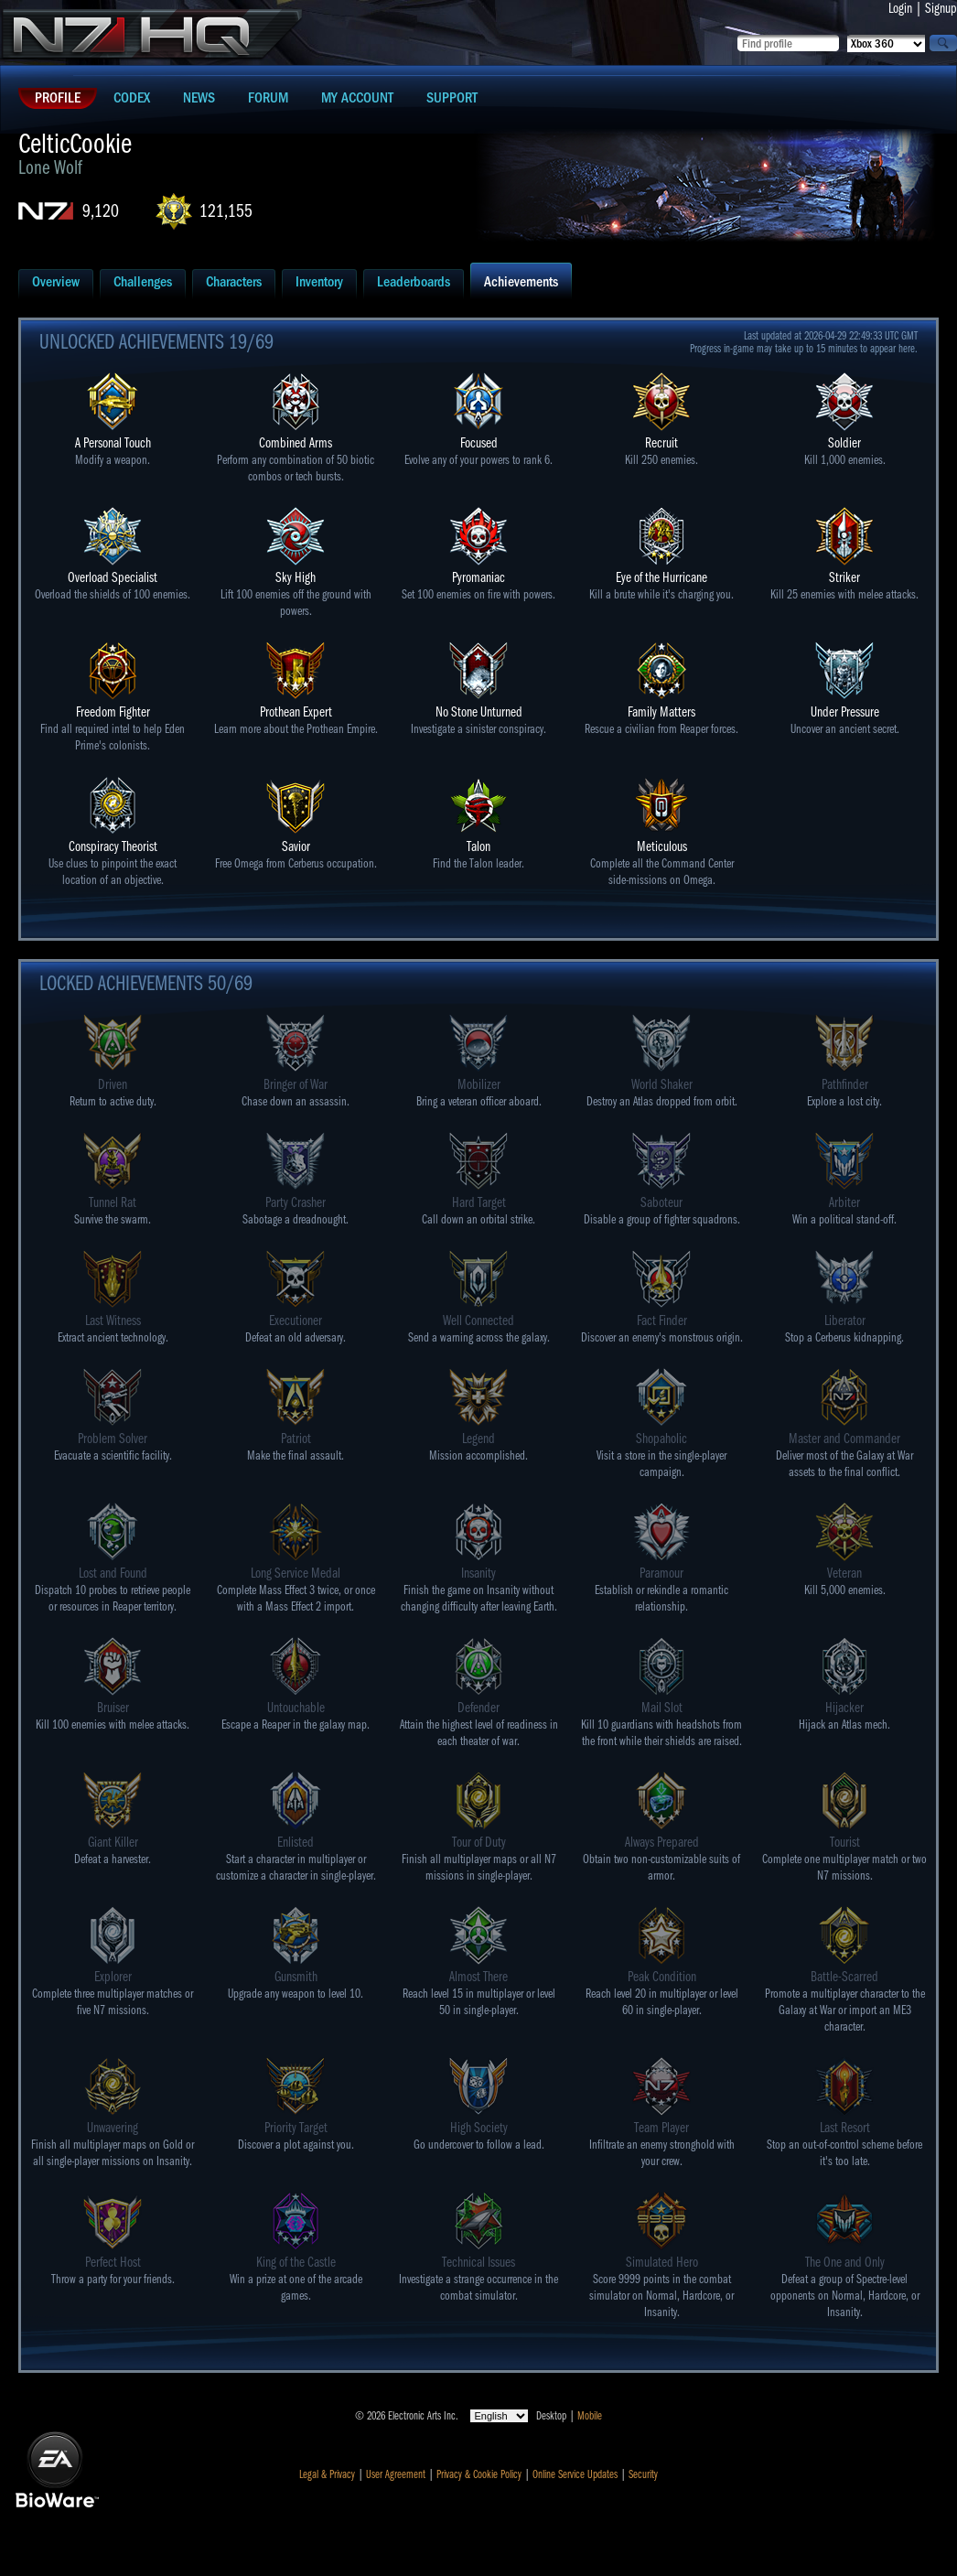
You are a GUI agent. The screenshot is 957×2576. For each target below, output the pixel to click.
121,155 (226, 210)
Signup (941, 8)
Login (900, 8)
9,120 (100, 210)
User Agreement (395, 2474)
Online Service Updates (575, 2474)
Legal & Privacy (327, 2474)
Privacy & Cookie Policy (479, 2474)
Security (643, 2474)
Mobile (589, 2415)
